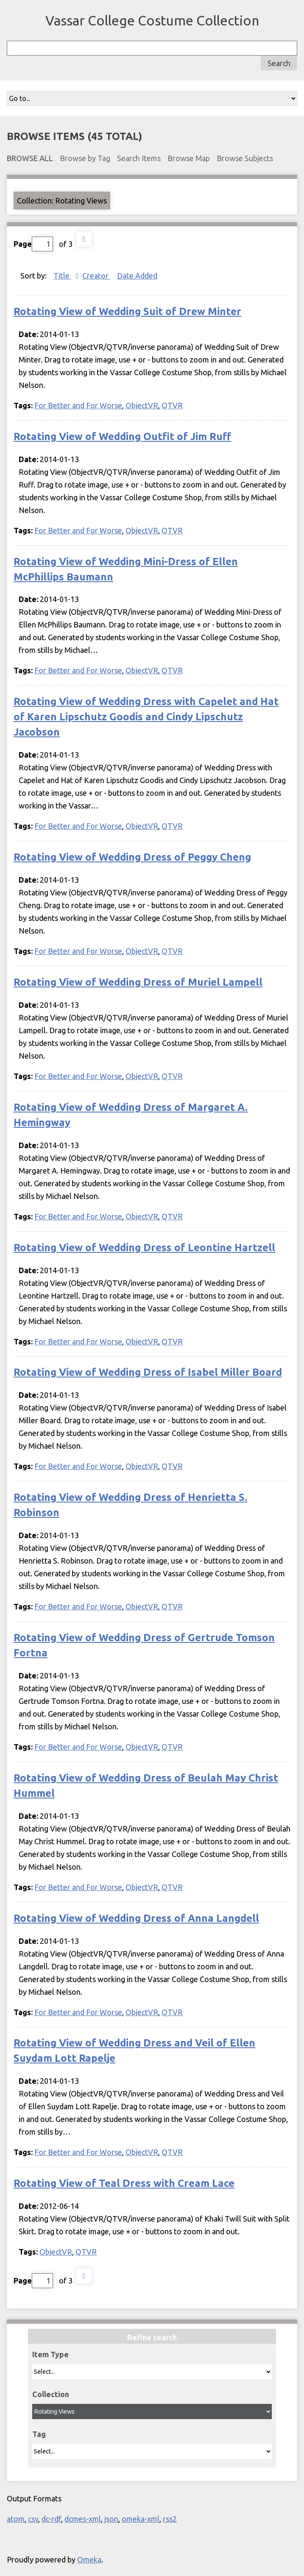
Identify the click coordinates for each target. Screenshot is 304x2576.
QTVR (172, 405)
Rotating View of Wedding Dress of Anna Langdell (136, 1918)
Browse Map (188, 158)
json (111, 2519)
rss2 (170, 2519)
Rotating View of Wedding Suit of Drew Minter (127, 311)
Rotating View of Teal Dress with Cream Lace (124, 2183)
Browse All (30, 158)
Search (279, 63)
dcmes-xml (82, 2519)
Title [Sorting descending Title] (62, 275)
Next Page (84, 239)
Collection (50, 2394)
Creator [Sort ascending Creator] (96, 275)
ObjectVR (142, 405)
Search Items (139, 158)
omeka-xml (140, 2519)
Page (33, 244)
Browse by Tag (85, 158)
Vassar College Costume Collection (152, 20)
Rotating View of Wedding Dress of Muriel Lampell (138, 982)
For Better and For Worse (78, 405)
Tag (39, 2434)
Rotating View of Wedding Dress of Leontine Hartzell (144, 1247)
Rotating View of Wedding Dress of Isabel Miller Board (148, 1372)
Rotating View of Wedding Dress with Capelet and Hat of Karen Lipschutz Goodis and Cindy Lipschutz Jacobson (146, 717)
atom (16, 2519)
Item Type (50, 2354)
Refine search (152, 2337)
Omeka (89, 2559)
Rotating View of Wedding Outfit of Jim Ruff (122, 436)
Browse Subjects (245, 158)
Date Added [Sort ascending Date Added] (137, 275)
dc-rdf (51, 2519)
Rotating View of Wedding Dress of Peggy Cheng (132, 857)
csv (33, 2519)
